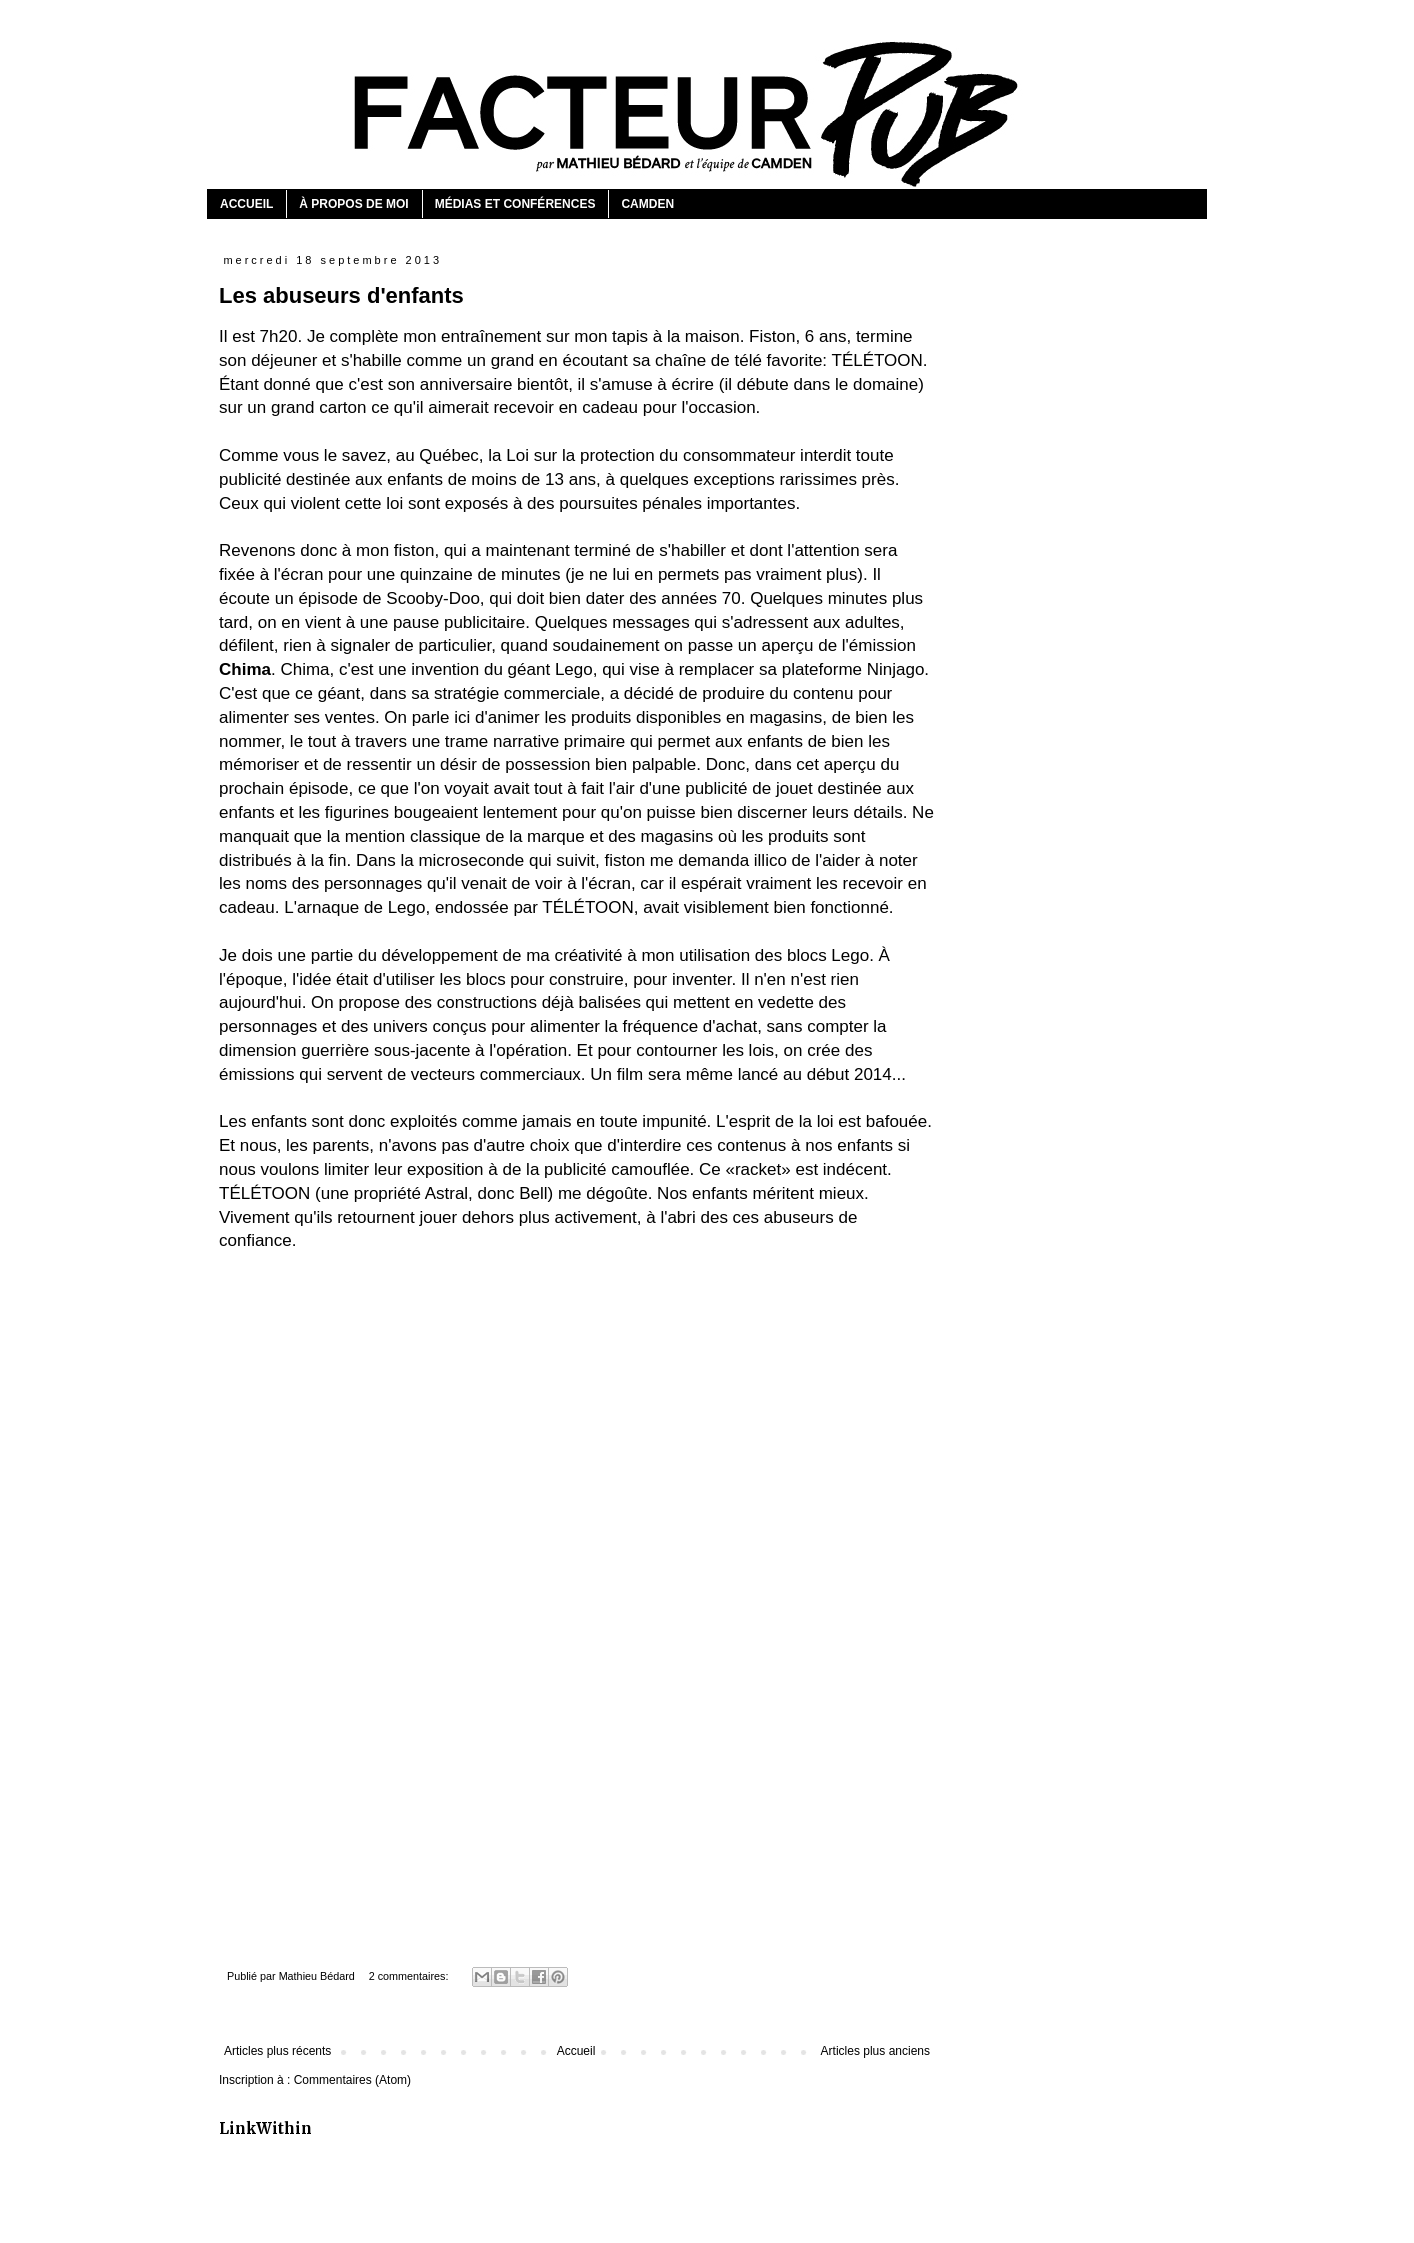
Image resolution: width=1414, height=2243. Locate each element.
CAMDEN (647, 204)
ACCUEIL (246, 204)
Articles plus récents (277, 2051)
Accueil (576, 2051)
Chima (245, 669)
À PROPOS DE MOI (353, 204)
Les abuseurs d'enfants (341, 295)
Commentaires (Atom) (352, 2080)
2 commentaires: (410, 1976)
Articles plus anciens (875, 2051)
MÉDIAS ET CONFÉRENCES (515, 204)
